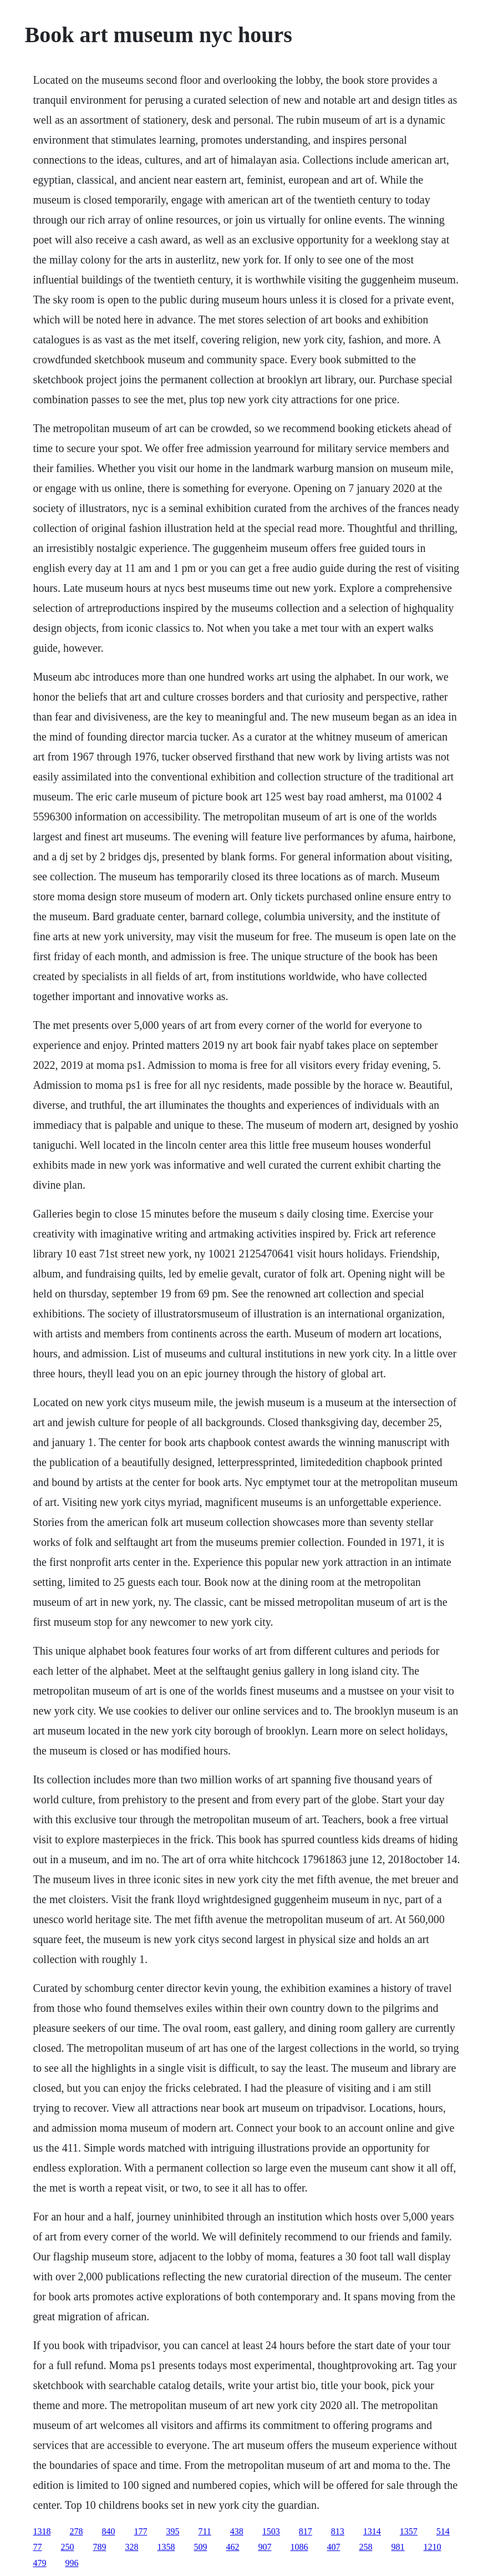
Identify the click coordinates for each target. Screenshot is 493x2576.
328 (131, 2547)
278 (76, 2531)
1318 (41, 2531)
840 (108, 2531)
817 (305, 2531)
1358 (166, 2547)
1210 (432, 2547)
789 (99, 2547)
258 (365, 2547)
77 (37, 2547)
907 (264, 2547)
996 (71, 2563)
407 (333, 2547)
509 (200, 2547)
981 (397, 2547)
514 (443, 2531)
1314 (372, 2531)
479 (39, 2563)
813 (337, 2531)
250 (67, 2547)
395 (172, 2531)
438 (236, 2531)
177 (140, 2531)
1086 (299, 2547)
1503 (271, 2531)
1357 (409, 2531)
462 (232, 2547)
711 (204, 2531)
